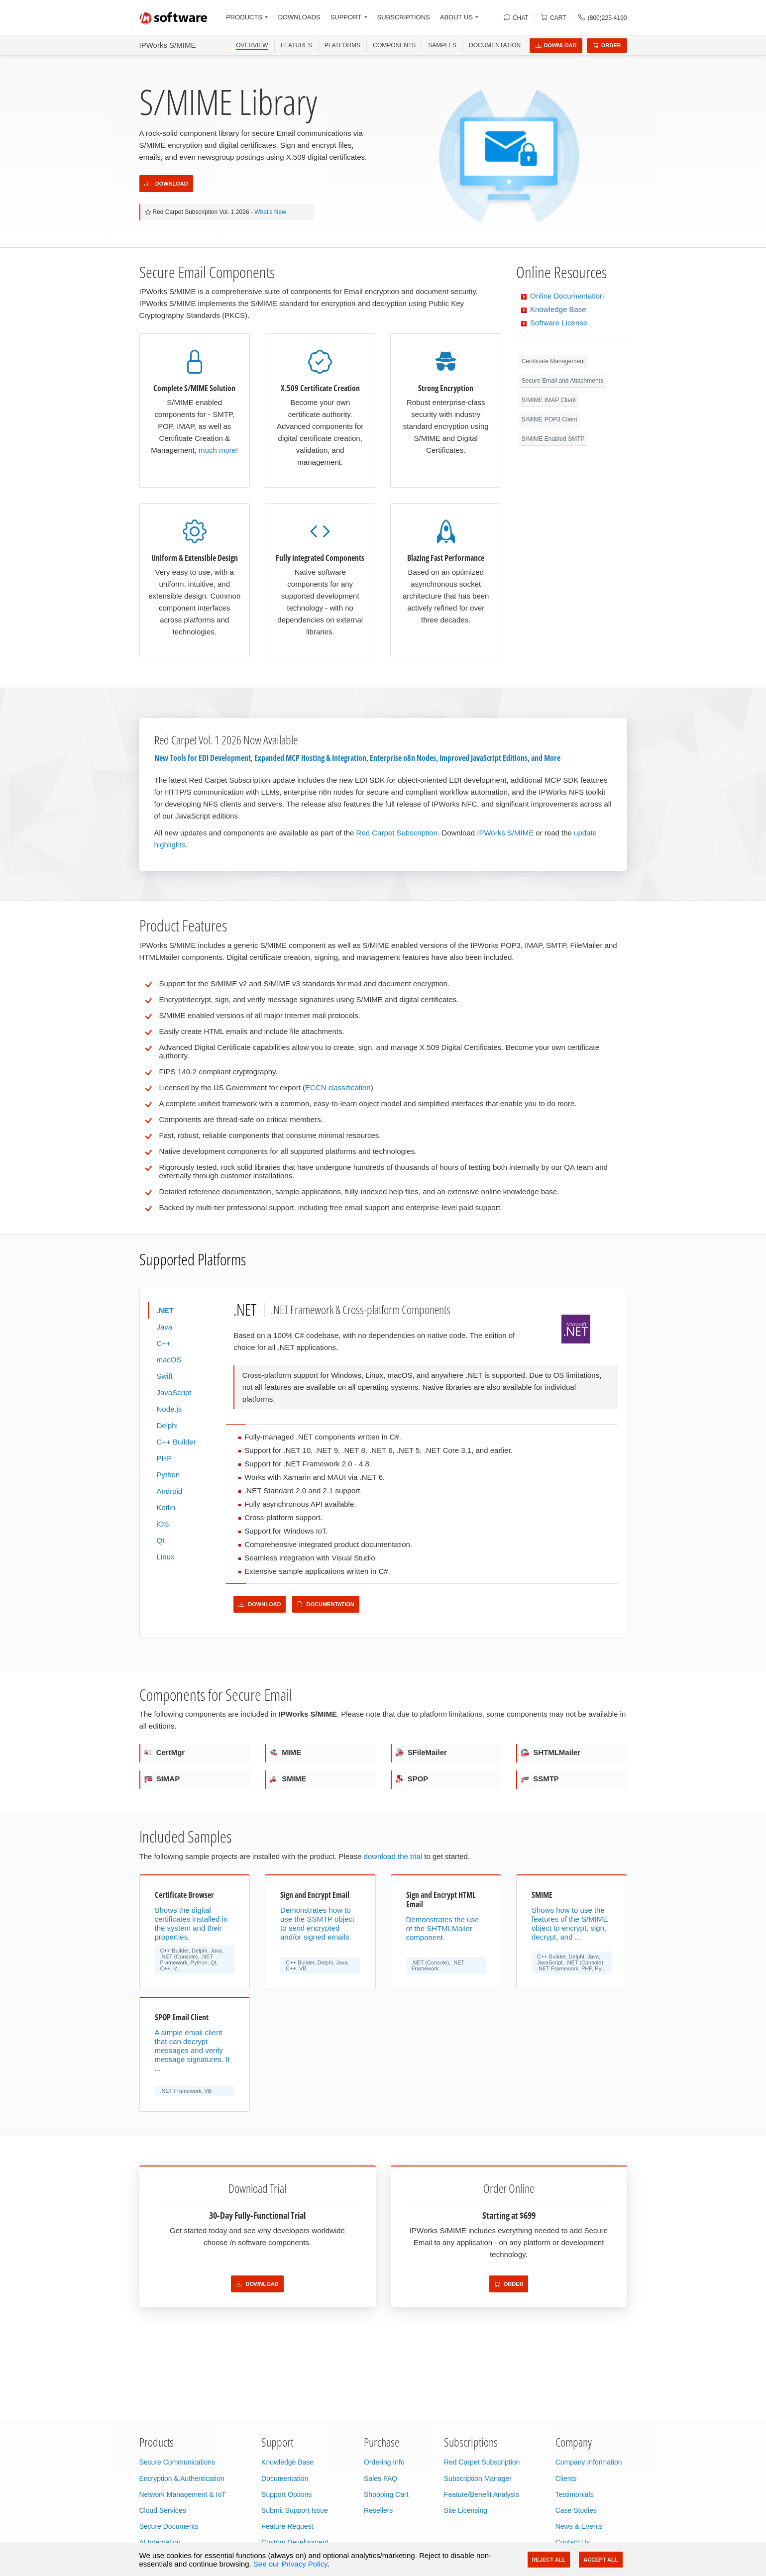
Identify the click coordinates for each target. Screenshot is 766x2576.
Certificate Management (553, 361)
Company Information (588, 2462)
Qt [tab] (161, 1540)
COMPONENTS (394, 45)
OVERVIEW (252, 45)
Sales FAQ (380, 2478)
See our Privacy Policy (290, 2564)
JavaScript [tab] (174, 1392)
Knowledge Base (558, 309)
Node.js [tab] (169, 1409)
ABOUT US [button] (456, 17)
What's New (270, 211)
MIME (285, 1752)
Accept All (600, 2560)
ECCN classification (338, 1087)
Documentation (495, 45)
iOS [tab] (163, 1524)
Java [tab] (165, 1327)
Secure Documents (169, 2526)
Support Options (286, 2494)
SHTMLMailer (550, 1752)
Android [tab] (170, 1491)
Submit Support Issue (294, 2510)
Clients (566, 2478)
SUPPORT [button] (346, 17)
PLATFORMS (342, 45)
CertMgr (164, 1752)
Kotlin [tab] (166, 1507)
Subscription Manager (478, 2478)
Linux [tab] (166, 1556)
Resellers (378, 2510)
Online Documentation (567, 296)
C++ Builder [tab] (176, 1442)
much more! (218, 450)
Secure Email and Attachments (562, 380)
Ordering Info (384, 2462)
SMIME (288, 1778)
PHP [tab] (164, 1458)
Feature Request (287, 2526)
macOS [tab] (169, 1359)
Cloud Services (162, 2510)
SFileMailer (421, 1752)
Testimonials (574, 2494)
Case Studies (576, 2510)
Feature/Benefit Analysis (481, 2494)
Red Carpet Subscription (397, 832)
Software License (558, 322)
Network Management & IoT (182, 2494)
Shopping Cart (386, 2494)
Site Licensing (465, 2510)
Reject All (548, 2560)
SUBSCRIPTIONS (403, 17)
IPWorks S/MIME (167, 45)
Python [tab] (168, 1474)
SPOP (412, 1778)
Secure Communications (177, 2462)
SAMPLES (442, 45)
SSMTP (540, 1778)
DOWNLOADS (299, 17)
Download (556, 45)
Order (607, 45)
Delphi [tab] (167, 1425)
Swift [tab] (165, 1376)
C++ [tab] (164, 1343)
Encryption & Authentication (181, 2478)
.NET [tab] (165, 1310)
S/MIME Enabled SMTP (553, 438)
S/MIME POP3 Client (549, 419)
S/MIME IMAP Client (549, 400)
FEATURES (296, 45)
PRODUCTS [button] (244, 17)
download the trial (393, 1856)
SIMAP (162, 1778)
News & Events (579, 2526)
